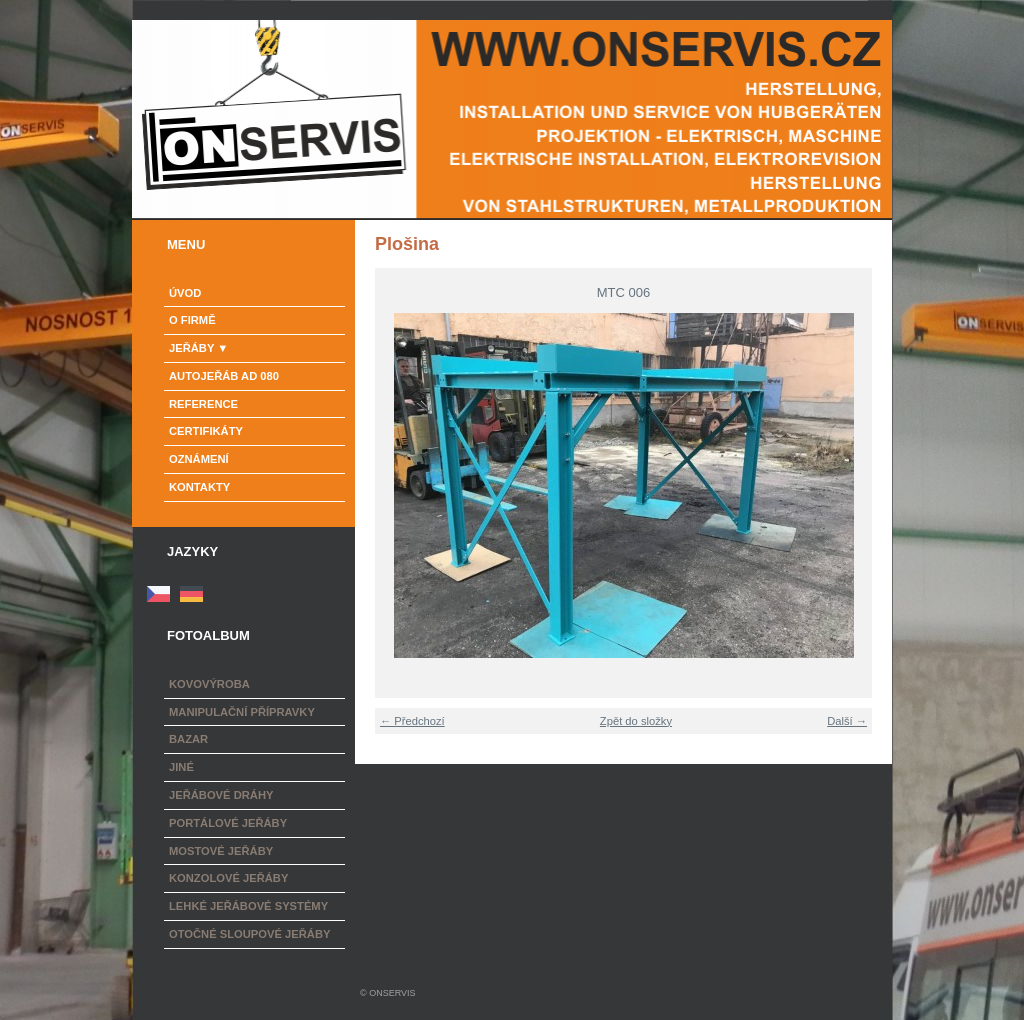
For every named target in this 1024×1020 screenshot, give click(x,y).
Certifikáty (206, 431)
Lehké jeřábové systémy (248, 906)
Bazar (188, 739)
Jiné (181, 767)
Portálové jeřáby (228, 823)
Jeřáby (191, 348)
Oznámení (199, 459)
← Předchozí (412, 721)
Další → (847, 721)
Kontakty (199, 487)
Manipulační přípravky (242, 712)
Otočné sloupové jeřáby (249, 934)
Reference (203, 404)
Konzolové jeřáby (228, 878)
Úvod (185, 293)
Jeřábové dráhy (221, 795)
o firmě (192, 320)
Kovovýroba (209, 684)
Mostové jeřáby (221, 851)
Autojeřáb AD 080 (224, 376)
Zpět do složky (636, 721)
